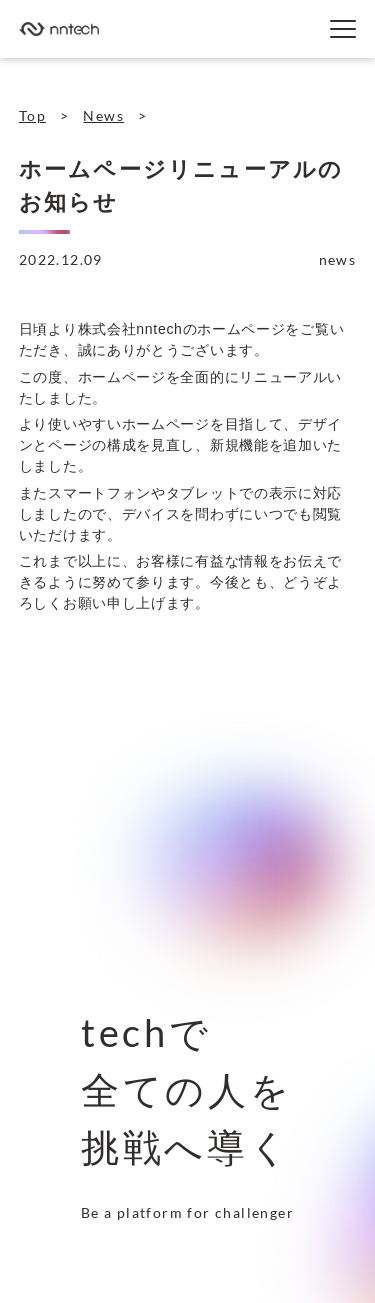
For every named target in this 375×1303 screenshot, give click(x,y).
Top (32, 116)
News (103, 116)
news (338, 260)
